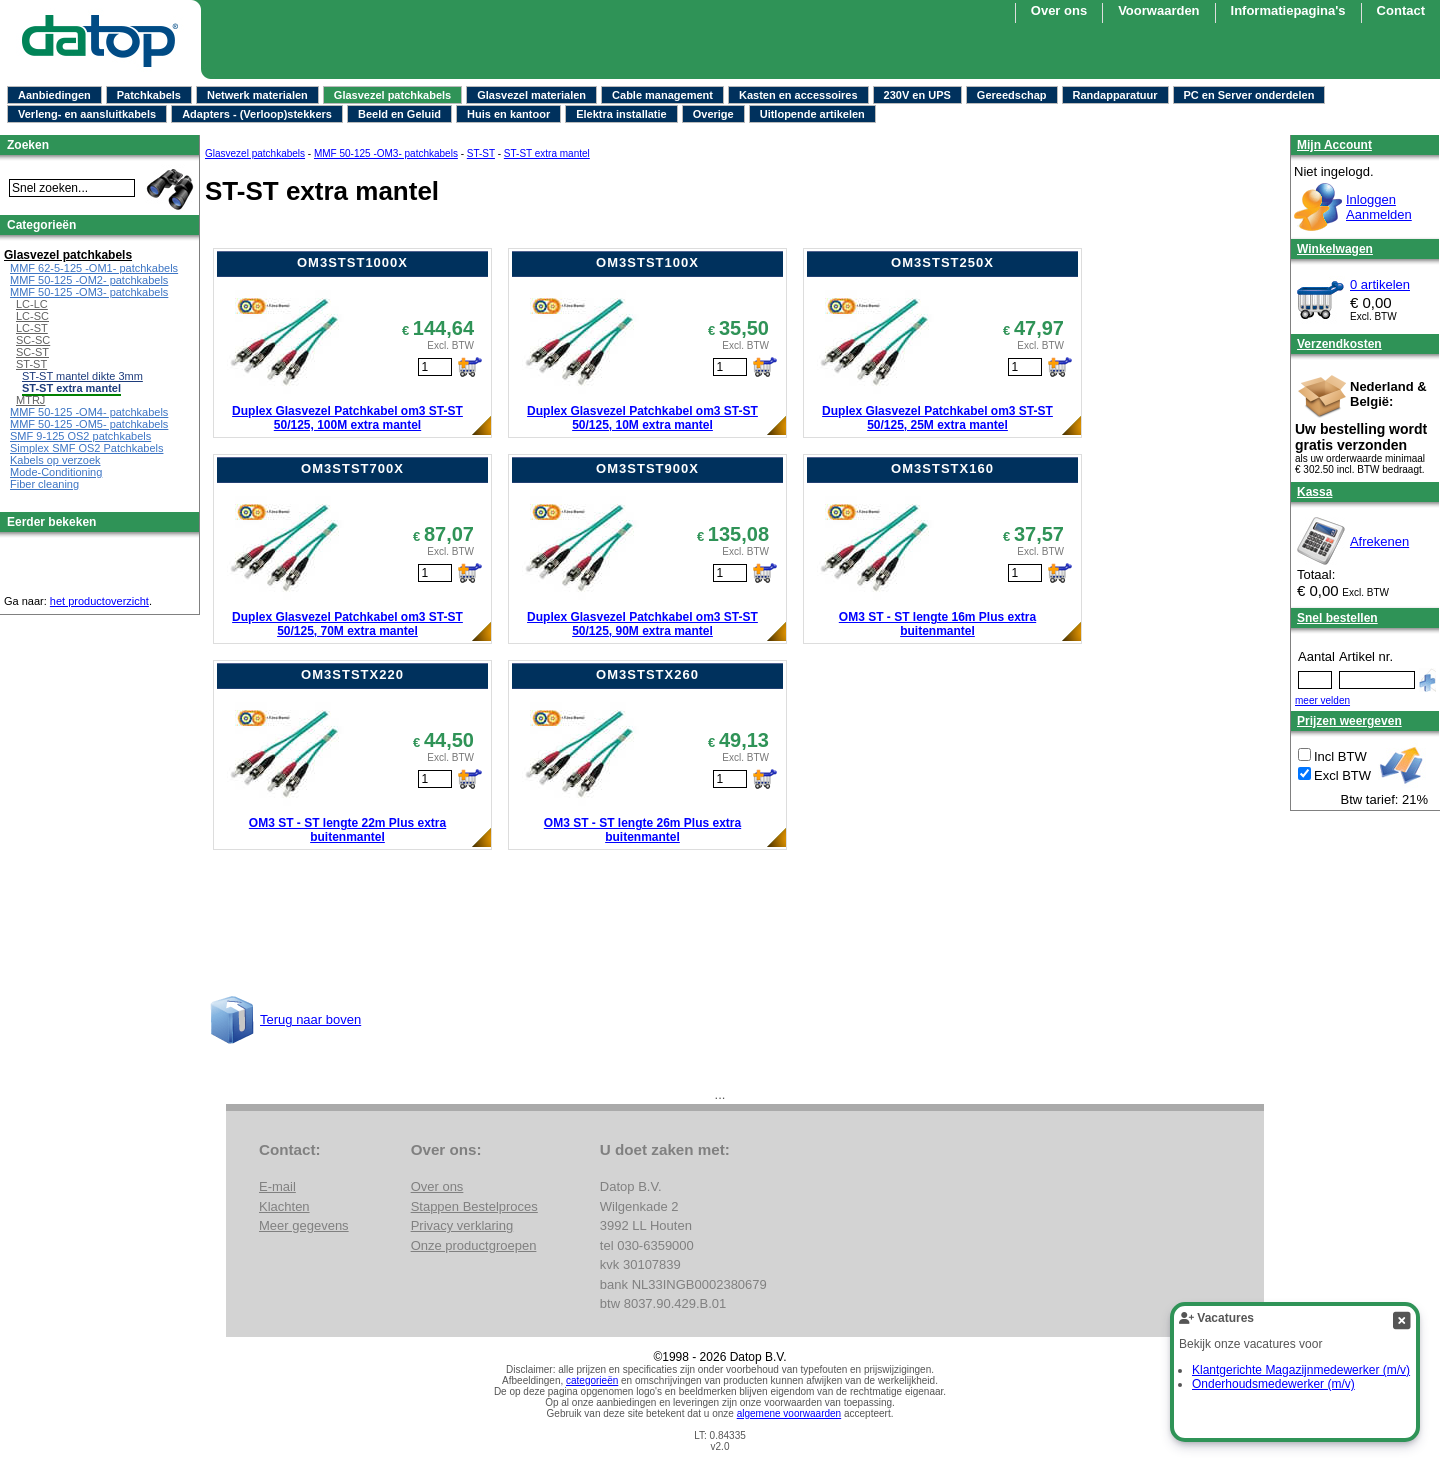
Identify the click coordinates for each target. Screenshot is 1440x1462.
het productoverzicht (99, 601)
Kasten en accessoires (798, 95)
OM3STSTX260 (647, 674)
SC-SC (33, 340)
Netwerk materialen (257, 95)
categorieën (592, 1380)
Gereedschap (1012, 95)
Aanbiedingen (54, 95)
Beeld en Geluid (399, 114)
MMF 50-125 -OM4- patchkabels (89, 412)
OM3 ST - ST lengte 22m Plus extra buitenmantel (347, 830)
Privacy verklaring (462, 1225)
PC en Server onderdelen (1249, 95)
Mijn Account (1334, 145)
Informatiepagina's (1288, 10)
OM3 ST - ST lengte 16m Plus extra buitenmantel (937, 624)
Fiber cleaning (44, 484)
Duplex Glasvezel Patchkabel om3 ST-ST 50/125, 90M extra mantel (642, 624)
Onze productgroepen (474, 1245)
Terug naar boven (310, 1019)
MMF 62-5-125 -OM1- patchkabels (94, 268)
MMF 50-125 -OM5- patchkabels (89, 424)
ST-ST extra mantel (547, 153)
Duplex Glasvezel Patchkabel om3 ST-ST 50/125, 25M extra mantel (937, 418)
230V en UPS (917, 95)
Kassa (1314, 492)
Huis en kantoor (508, 114)
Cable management (662, 95)
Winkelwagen (1335, 249)
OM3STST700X (352, 468)
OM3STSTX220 (352, 674)
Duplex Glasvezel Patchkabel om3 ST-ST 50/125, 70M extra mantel (347, 624)
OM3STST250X (942, 262)
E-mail (277, 1186)
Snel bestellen (1337, 618)
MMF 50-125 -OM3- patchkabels (386, 153)
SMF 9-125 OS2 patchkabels (80, 436)
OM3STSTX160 (942, 468)
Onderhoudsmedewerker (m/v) (1273, 1384)
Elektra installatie (621, 114)
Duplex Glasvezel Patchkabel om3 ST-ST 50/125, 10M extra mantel (642, 418)
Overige (713, 114)
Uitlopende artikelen (812, 114)
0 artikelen (1380, 284)
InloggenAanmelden (1379, 207)
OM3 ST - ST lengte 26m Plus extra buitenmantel (642, 830)
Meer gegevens (304, 1225)
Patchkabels (149, 95)
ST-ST (481, 153)
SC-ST (32, 352)
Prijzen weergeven (1349, 721)
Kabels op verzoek (55, 460)
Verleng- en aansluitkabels (87, 114)
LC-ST (32, 328)
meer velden (1322, 700)
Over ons (1059, 10)
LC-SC (32, 316)
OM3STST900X (647, 468)
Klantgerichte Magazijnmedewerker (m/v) (1301, 1370)
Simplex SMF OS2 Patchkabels (86, 448)
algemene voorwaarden (789, 1413)
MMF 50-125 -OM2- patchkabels (89, 280)
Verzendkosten (1339, 344)
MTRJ (30, 400)
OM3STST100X (647, 262)
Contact (1401, 10)
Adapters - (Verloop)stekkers (257, 114)
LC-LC (32, 304)
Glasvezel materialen (531, 95)
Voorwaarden (1158, 10)
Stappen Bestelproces (474, 1206)
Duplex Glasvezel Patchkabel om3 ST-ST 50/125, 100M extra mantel (347, 418)
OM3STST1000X (352, 262)
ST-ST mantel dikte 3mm (82, 376)
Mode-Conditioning (56, 472)
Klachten (284, 1206)
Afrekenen (1379, 541)
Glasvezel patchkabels (392, 95)
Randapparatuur (1115, 95)
